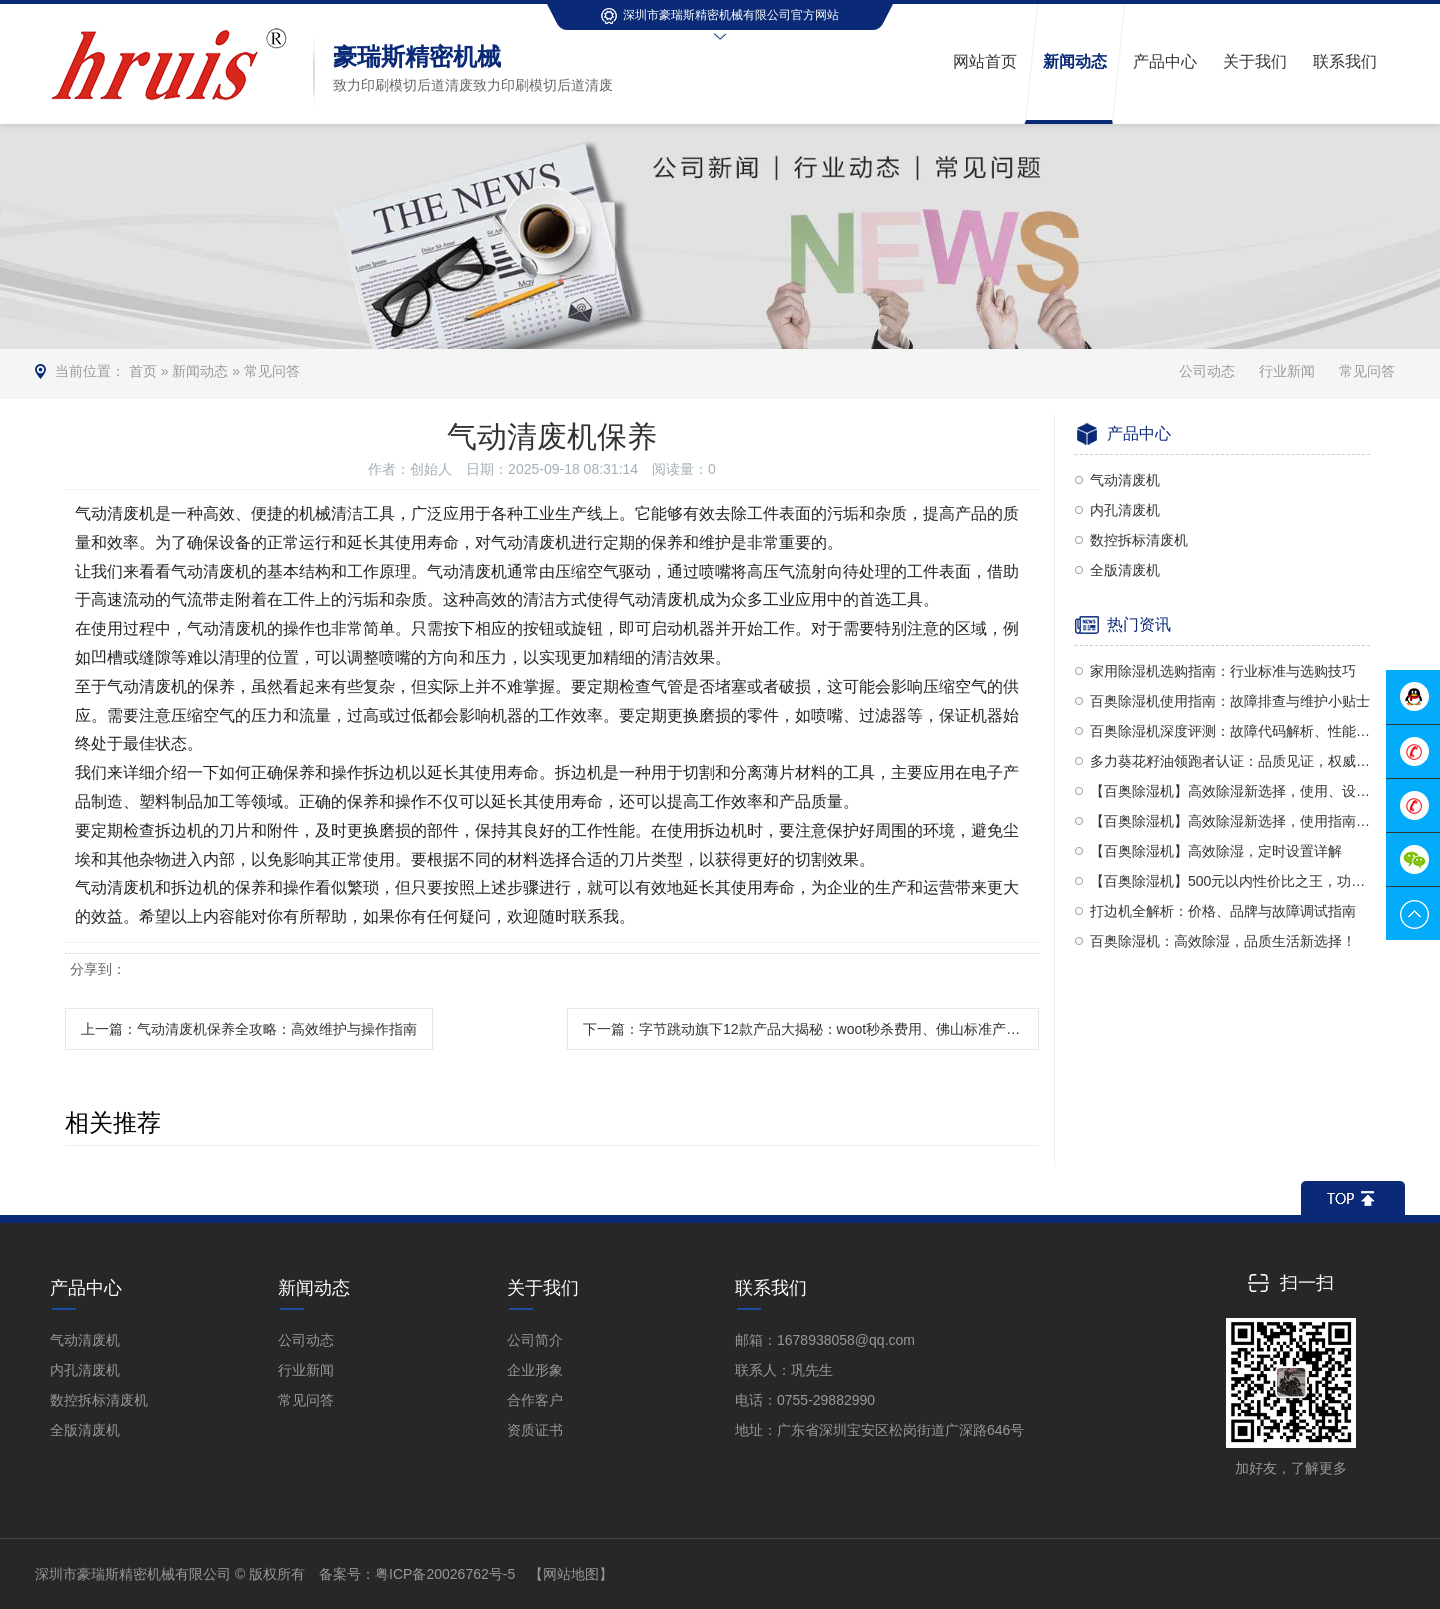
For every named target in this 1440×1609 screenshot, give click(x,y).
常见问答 (272, 371)
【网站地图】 (571, 1574)
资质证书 (535, 1430)
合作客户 (535, 1400)
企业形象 (535, 1370)
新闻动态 (200, 371)
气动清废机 (1125, 480)
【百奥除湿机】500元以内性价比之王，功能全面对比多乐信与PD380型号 (1230, 881)
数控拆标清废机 (1139, 540)
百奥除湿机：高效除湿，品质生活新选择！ (1223, 941)
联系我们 (771, 1288)
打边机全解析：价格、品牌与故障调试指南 (1223, 911)
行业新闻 (1287, 371)
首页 (143, 371)
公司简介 (535, 1340)
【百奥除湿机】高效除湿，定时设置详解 (1216, 851)
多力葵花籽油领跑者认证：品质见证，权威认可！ (1230, 761)
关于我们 (543, 1288)
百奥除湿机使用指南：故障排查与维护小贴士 (1230, 701)
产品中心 (86, 1288)
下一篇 (811, 1029)
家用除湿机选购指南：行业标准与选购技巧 (1223, 671)
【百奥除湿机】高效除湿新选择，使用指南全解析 (1230, 821)
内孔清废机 (1125, 510)
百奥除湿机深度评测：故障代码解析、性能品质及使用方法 (1230, 731)
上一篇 (249, 1029)
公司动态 (1207, 371)
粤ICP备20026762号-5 (445, 1574)
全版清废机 (1125, 570)
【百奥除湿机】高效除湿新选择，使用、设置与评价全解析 (1230, 791)
